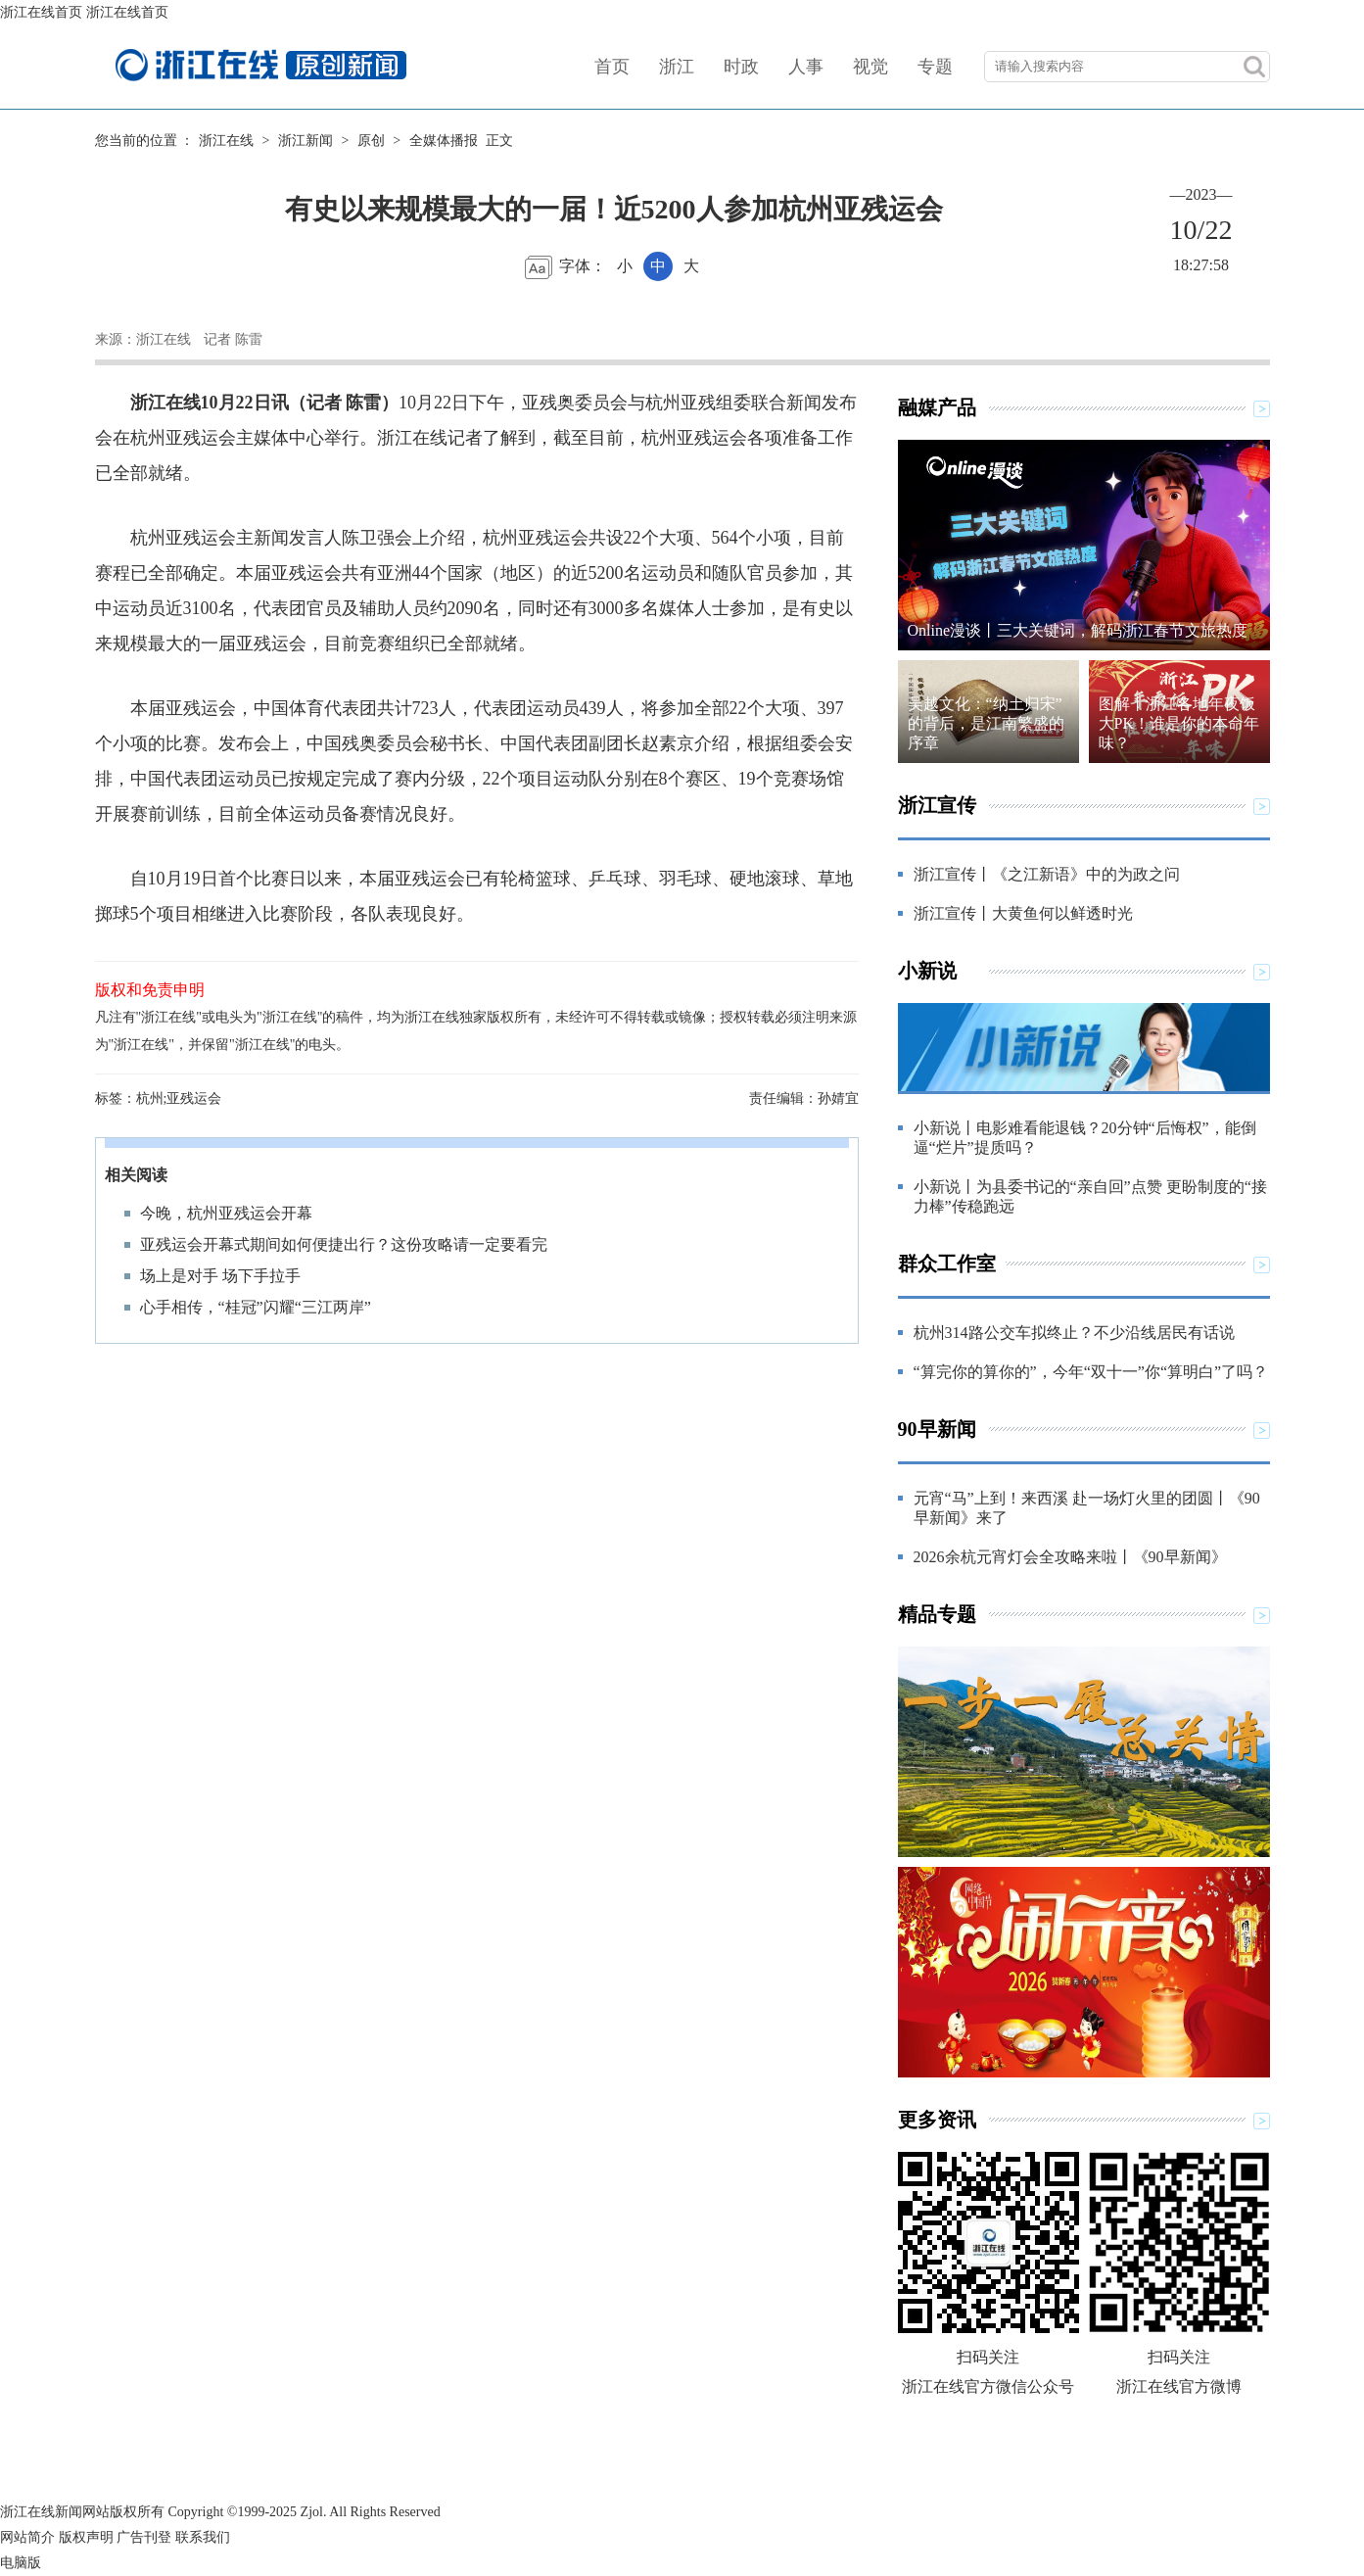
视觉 (870, 66)
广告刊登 (144, 2537)
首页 (612, 66)
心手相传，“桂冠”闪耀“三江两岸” (255, 1307)
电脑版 (20, 2562)
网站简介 (27, 2537)
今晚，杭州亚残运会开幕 (226, 1213)
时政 (741, 66)
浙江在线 (226, 140)
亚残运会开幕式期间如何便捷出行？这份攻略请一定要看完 (343, 1244)
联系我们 (202, 2537)
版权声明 (86, 2537)
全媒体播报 (443, 140)
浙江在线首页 (41, 12)
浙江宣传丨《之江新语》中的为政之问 (1047, 874)
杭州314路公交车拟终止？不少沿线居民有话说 (1074, 1332)
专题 (935, 66)
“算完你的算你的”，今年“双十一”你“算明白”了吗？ (1091, 1371)
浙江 (676, 66)
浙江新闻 (305, 140)
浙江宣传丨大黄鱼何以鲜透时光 (1023, 913)
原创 (371, 140)
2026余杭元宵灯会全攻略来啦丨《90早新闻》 (1070, 1557)
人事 (805, 66)
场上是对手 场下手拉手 (220, 1275)
